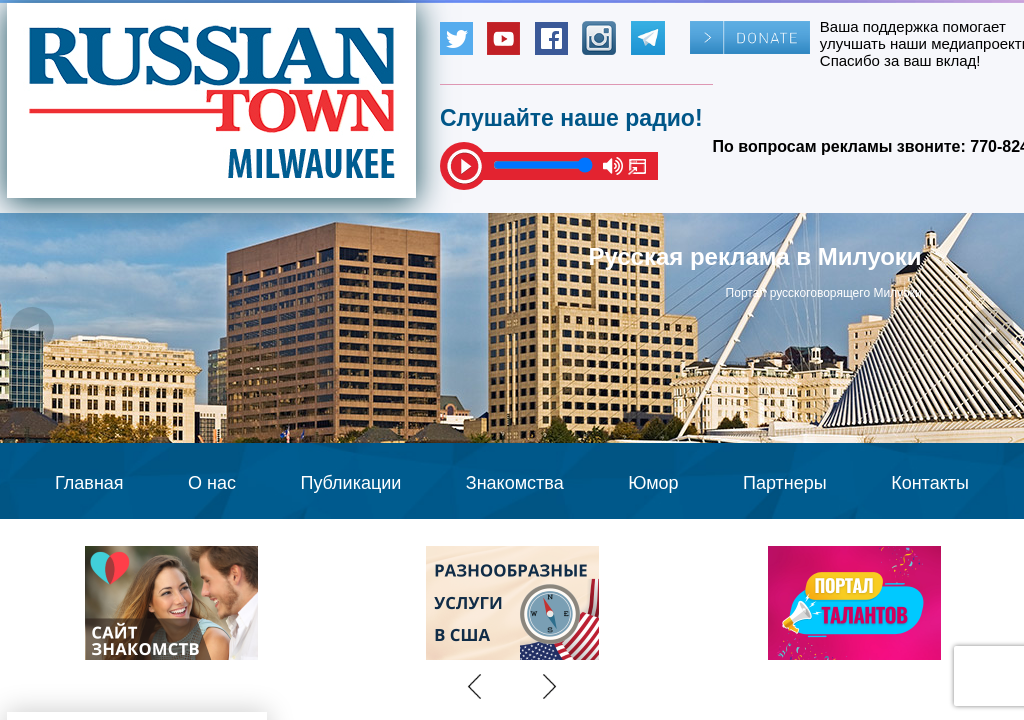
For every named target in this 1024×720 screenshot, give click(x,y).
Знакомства (515, 483)
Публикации (350, 483)
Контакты (930, 483)
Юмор (653, 483)
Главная (89, 483)
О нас (212, 483)
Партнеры (785, 483)
